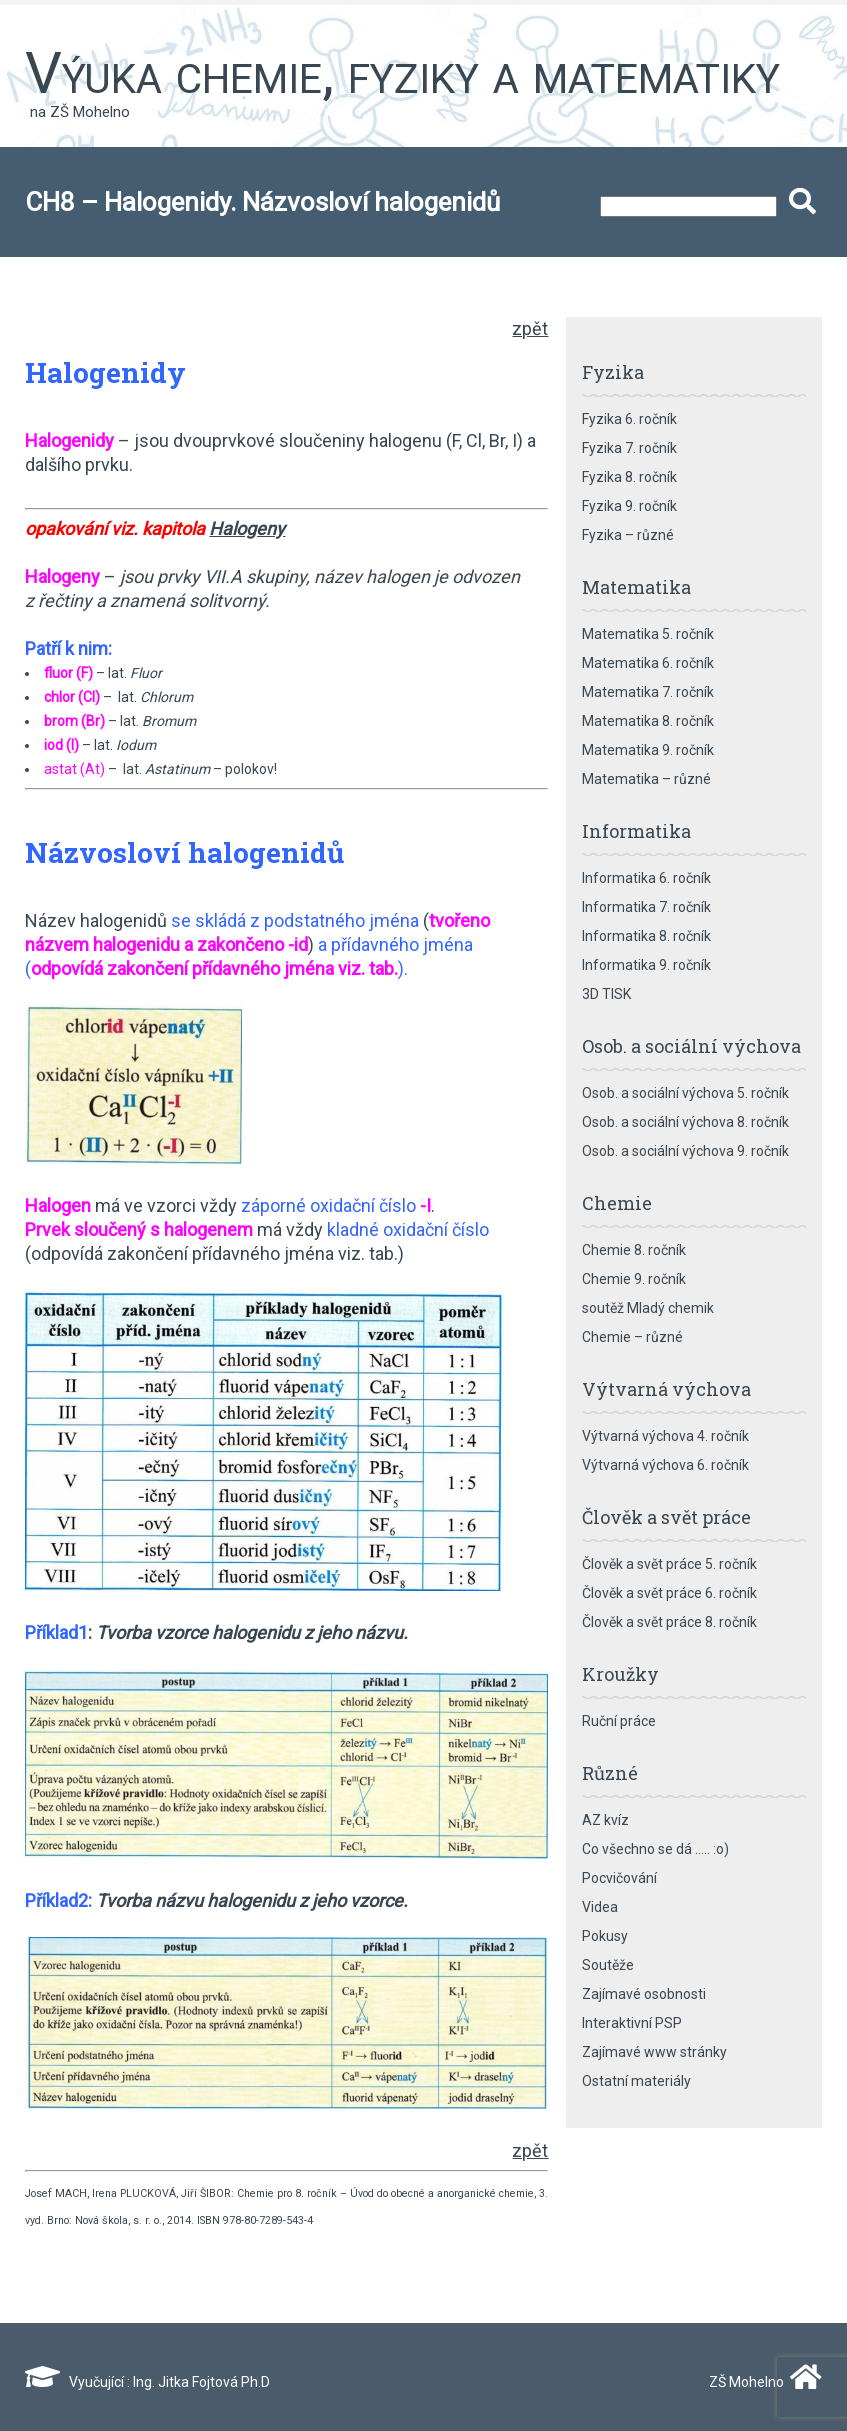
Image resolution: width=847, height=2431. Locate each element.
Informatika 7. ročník (646, 907)
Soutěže (608, 1965)
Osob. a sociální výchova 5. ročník (685, 1093)
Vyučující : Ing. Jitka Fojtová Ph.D (147, 2382)
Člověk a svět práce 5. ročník (669, 1564)
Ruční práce (619, 1721)
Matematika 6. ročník (648, 663)
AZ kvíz (605, 1820)
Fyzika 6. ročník (629, 419)
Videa (600, 1907)
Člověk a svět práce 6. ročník (669, 1593)
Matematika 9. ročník (648, 750)
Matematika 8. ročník (648, 721)
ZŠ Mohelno (761, 2382)
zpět (530, 328)
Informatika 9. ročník (646, 965)
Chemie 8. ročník (634, 1250)
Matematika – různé (646, 779)
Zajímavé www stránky (654, 2052)
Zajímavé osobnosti (644, 1994)
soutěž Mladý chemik (648, 1308)
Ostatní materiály (636, 2081)
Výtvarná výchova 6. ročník (665, 1465)
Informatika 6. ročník (646, 878)
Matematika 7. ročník (648, 692)
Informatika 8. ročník (646, 936)
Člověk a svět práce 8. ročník (669, 1622)
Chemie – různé (632, 1337)
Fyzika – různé (628, 535)
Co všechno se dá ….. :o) (655, 1849)
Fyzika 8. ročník (629, 477)
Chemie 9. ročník (634, 1279)
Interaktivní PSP (632, 2023)
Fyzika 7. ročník (629, 448)
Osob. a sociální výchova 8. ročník (685, 1122)
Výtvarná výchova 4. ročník (665, 1436)
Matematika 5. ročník (648, 634)
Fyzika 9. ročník (629, 506)
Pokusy (605, 1936)
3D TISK (606, 994)
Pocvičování (619, 1878)
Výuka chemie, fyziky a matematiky (402, 73)
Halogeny (247, 528)
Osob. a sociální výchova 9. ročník (685, 1151)
